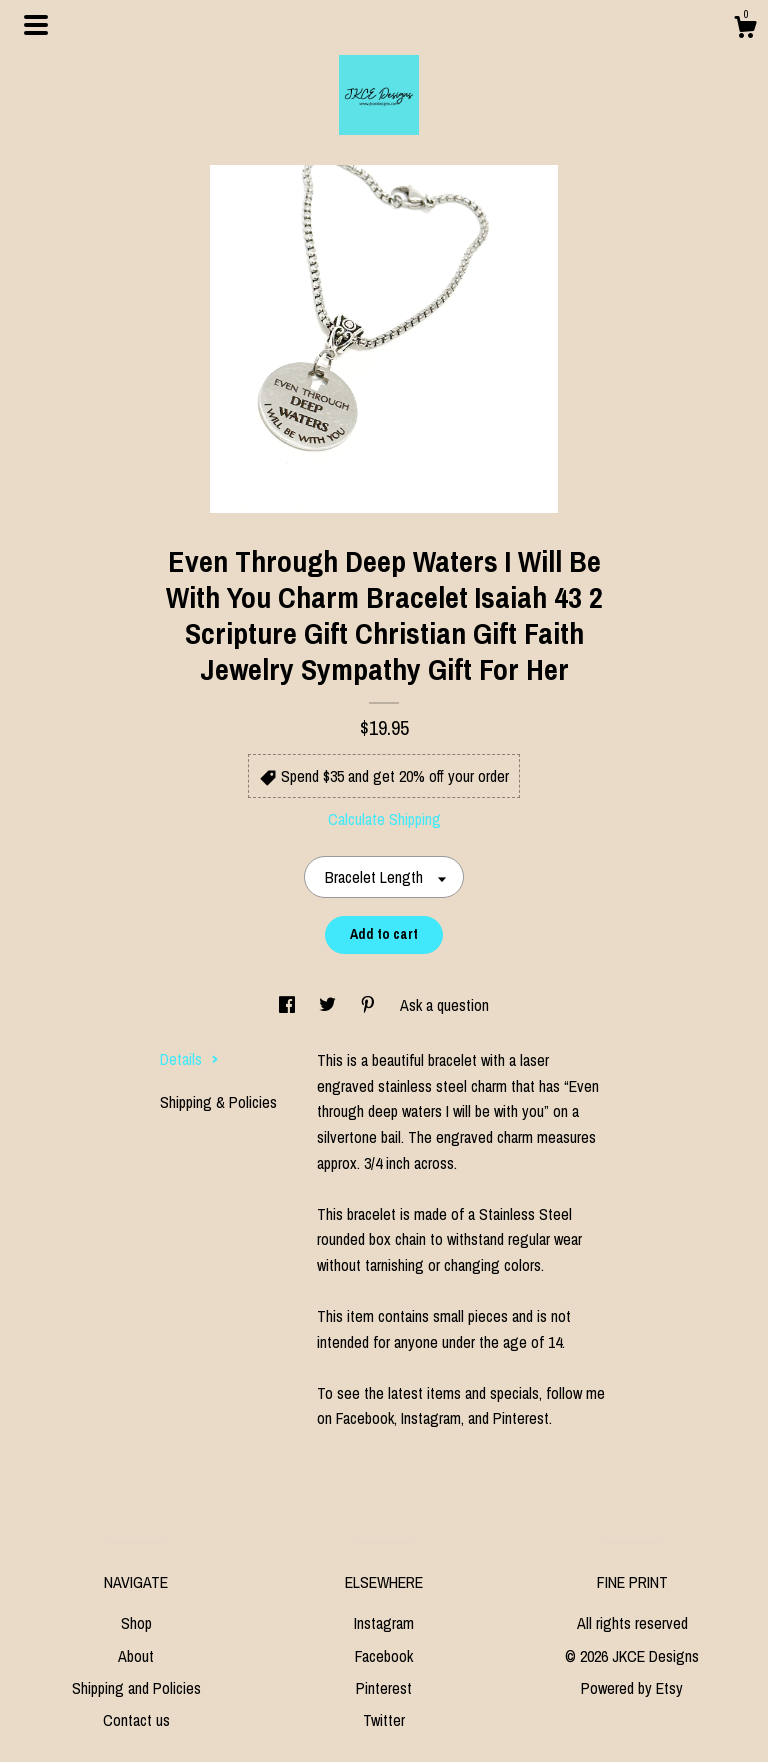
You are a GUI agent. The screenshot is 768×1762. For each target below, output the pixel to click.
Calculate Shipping (384, 819)
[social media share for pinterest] (370, 1005)
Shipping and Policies (136, 1688)
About (136, 1656)
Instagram (384, 1623)
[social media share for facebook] (289, 1005)
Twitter (384, 1720)
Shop (136, 1623)
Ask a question (444, 1005)
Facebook (384, 1656)
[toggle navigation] (36, 25)
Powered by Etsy (632, 1688)
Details (189, 1059)
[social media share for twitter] (329, 1005)
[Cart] (745, 30)
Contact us (136, 1720)
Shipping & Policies (218, 1102)
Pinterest (384, 1688)
